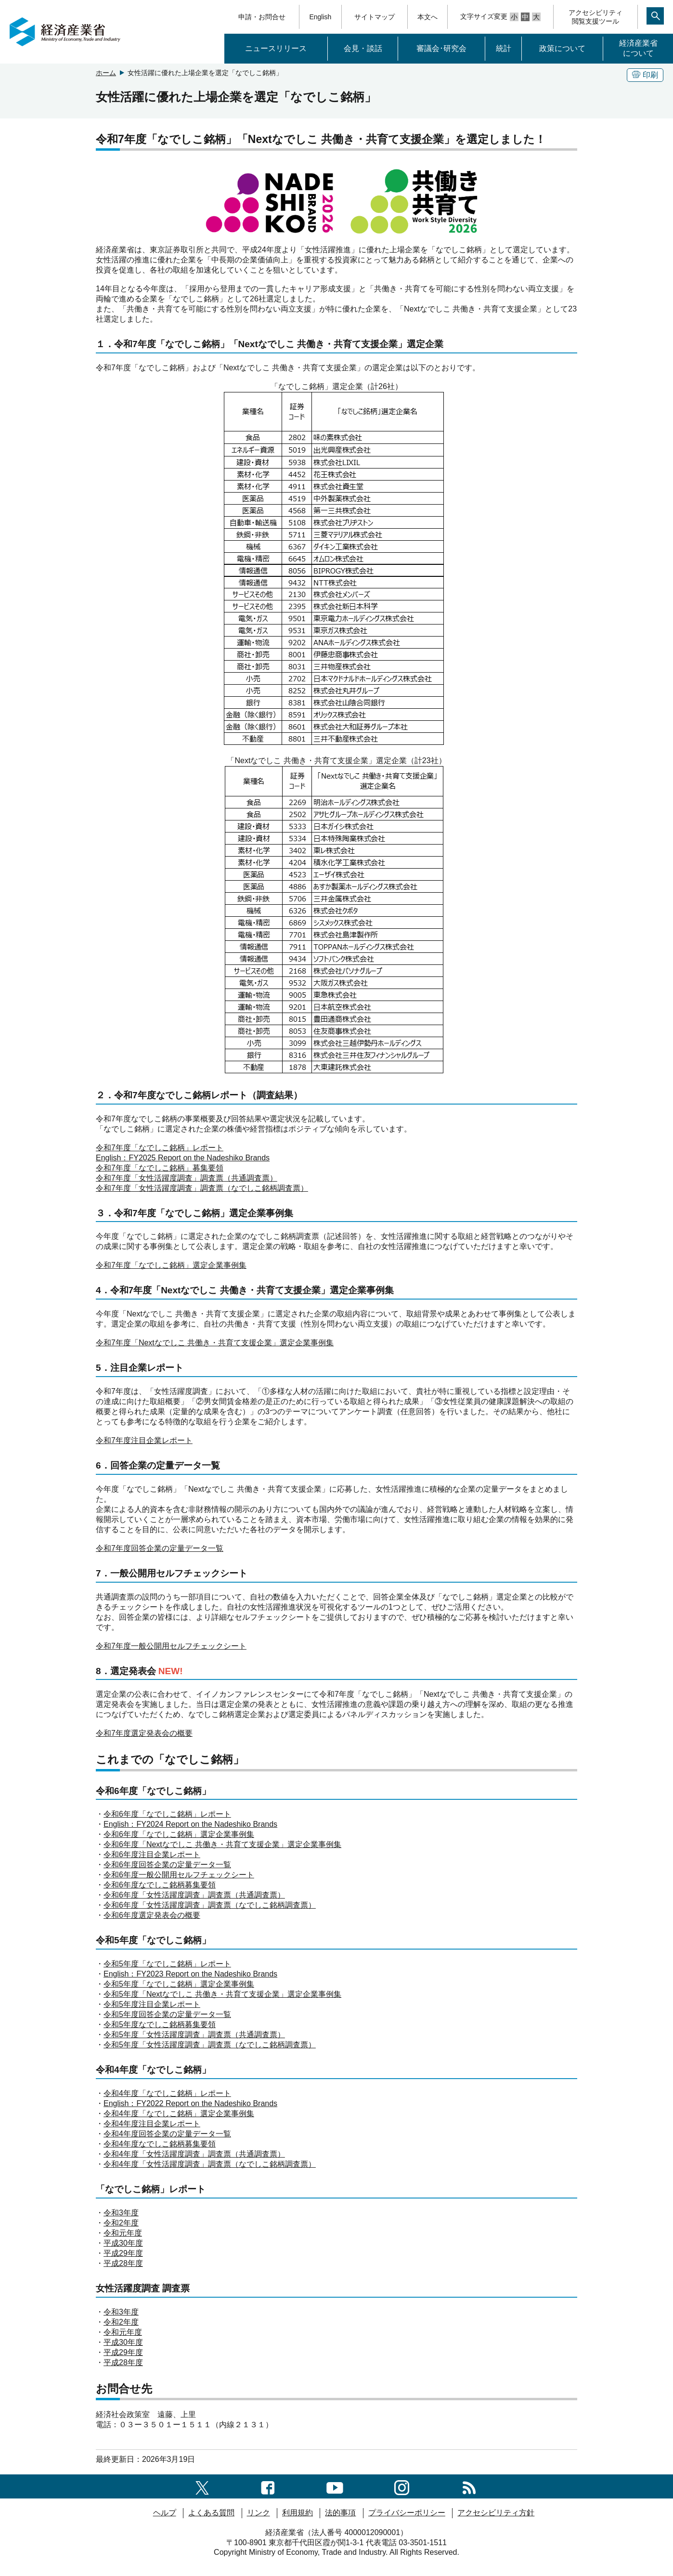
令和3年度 (121, 2213)
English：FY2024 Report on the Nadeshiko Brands (190, 1824)
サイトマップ (374, 17)
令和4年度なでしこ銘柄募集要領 (160, 2144)
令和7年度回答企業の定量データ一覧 (159, 1548)
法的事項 (340, 2513)
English (320, 17)
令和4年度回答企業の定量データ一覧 (167, 2134)
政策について (562, 48)
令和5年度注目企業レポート (152, 2004)
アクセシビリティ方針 (495, 2513)
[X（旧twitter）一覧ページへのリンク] (202, 2486)
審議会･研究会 (441, 48)
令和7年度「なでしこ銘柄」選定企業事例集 (171, 1265)
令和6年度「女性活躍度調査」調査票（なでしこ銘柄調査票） (210, 1905)
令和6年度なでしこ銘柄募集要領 (160, 1885)
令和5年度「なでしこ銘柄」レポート (167, 1964)
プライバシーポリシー (406, 2513)
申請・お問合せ (261, 17)
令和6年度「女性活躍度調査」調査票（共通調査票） (194, 1895)
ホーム (106, 73)
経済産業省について (638, 48)
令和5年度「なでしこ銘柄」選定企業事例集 (179, 1984)
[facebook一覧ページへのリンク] (267, 2486)
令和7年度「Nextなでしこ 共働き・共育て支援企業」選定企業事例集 (215, 1343)
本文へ (427, 17)
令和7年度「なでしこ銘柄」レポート (159, 1148)
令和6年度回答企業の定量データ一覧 (167, 1864)
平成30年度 (123, 2243)
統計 (503, 48)
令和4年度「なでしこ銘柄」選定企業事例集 (179, 2113)
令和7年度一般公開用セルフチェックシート (171, 1646)
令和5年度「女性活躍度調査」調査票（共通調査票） (194, 2034)
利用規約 (297, 2513)
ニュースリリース (276, 48)
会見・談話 (363, 48)
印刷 (645, 75)
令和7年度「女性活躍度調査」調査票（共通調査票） (186, 1178)
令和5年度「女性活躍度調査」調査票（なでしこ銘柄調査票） (210, 2045)
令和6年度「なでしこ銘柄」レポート (167, 1814)
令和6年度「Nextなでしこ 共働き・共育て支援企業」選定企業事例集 (222, 1844)
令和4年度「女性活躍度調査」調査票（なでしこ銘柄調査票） (210, 2164)
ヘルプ (164, 2513)
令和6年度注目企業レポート (152, 1854)
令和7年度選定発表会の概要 (144, 1733)
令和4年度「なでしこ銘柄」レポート (167, 2093)
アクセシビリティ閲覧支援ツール (595, 17)
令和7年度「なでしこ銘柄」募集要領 (159, 1168)
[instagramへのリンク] (401, 2486)
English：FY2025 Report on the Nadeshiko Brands (183, 1158)
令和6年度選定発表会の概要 (152, 1915)
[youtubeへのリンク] (334, 2486)
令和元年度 (123, 2233)
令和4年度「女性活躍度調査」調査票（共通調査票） (194, 2154)
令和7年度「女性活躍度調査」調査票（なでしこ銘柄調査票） (202, 1188)
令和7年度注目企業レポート (144, 1440)
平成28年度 (123, 2263)
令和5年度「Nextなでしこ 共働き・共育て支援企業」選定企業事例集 (222, 1994)
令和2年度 (121, 2223)
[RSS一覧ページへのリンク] (469, 2486)
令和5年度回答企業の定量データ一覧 (167, 2014)
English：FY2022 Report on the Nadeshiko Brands (190, 2103)
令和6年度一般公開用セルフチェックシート (179, 1875)
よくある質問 (211, 2513)
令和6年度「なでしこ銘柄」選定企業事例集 (179, 1834)
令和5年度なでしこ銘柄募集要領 (160, 2024)
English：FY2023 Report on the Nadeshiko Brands (190, 1974)
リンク (258, 2513)
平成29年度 (123, 2253)
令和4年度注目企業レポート (152, 2124)
